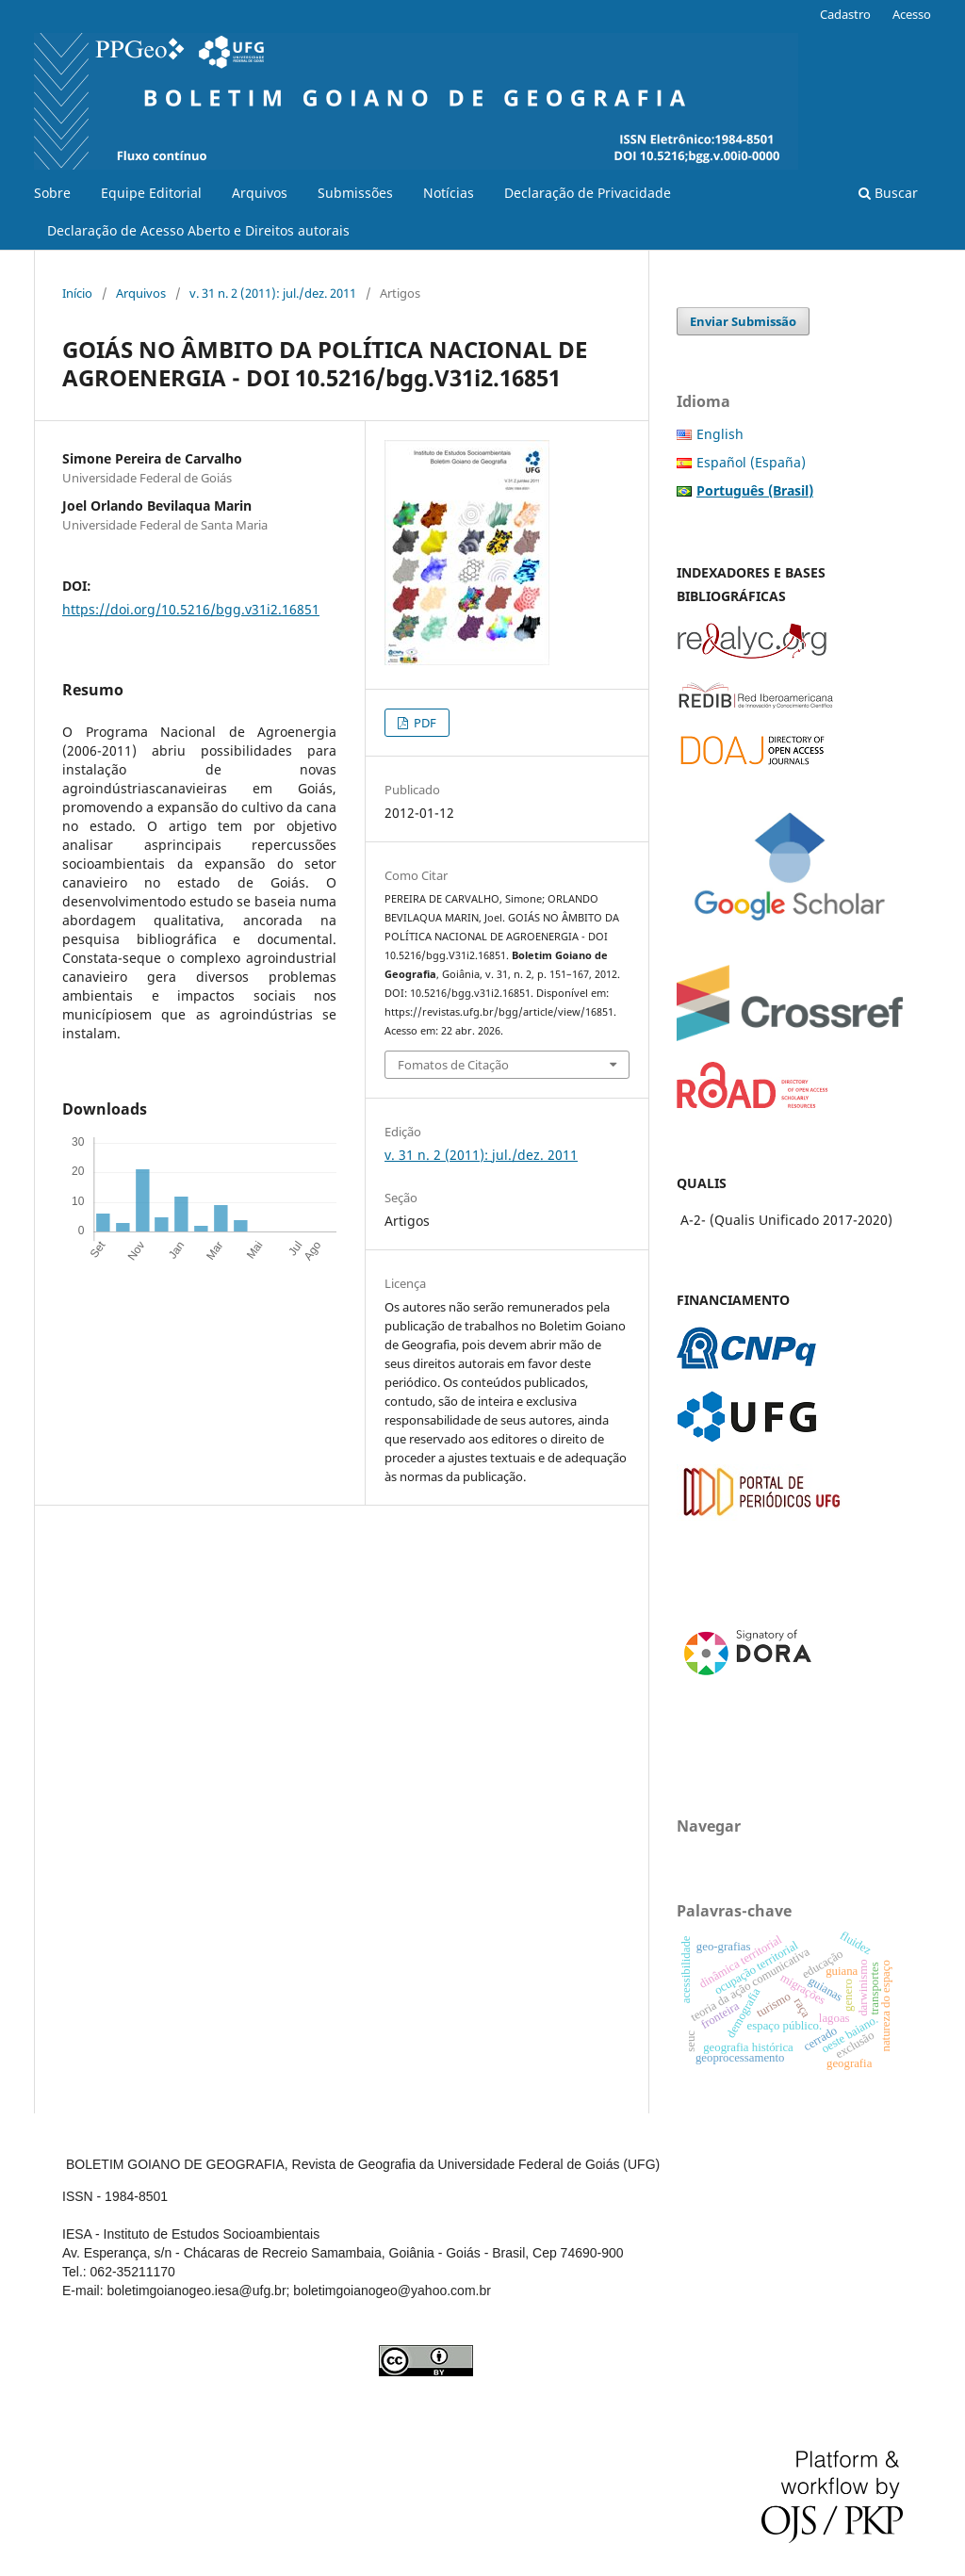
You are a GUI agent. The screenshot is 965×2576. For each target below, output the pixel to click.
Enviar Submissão (743, 321)
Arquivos (259, 193)
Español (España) (751, 462)
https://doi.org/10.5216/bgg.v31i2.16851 (190, 609)
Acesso (911, 14)
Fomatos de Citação (453, 1064)
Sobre (52, 193)
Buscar (888, 193)
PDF (423, 722)
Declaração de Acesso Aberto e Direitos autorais (198, 230)
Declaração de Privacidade (587, 193)
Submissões (355, 193)
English (720, 434)
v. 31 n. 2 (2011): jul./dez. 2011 (272, 293)
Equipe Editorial (151, 193)
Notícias (448, 193)
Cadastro (845, 14)
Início (77, 293)
